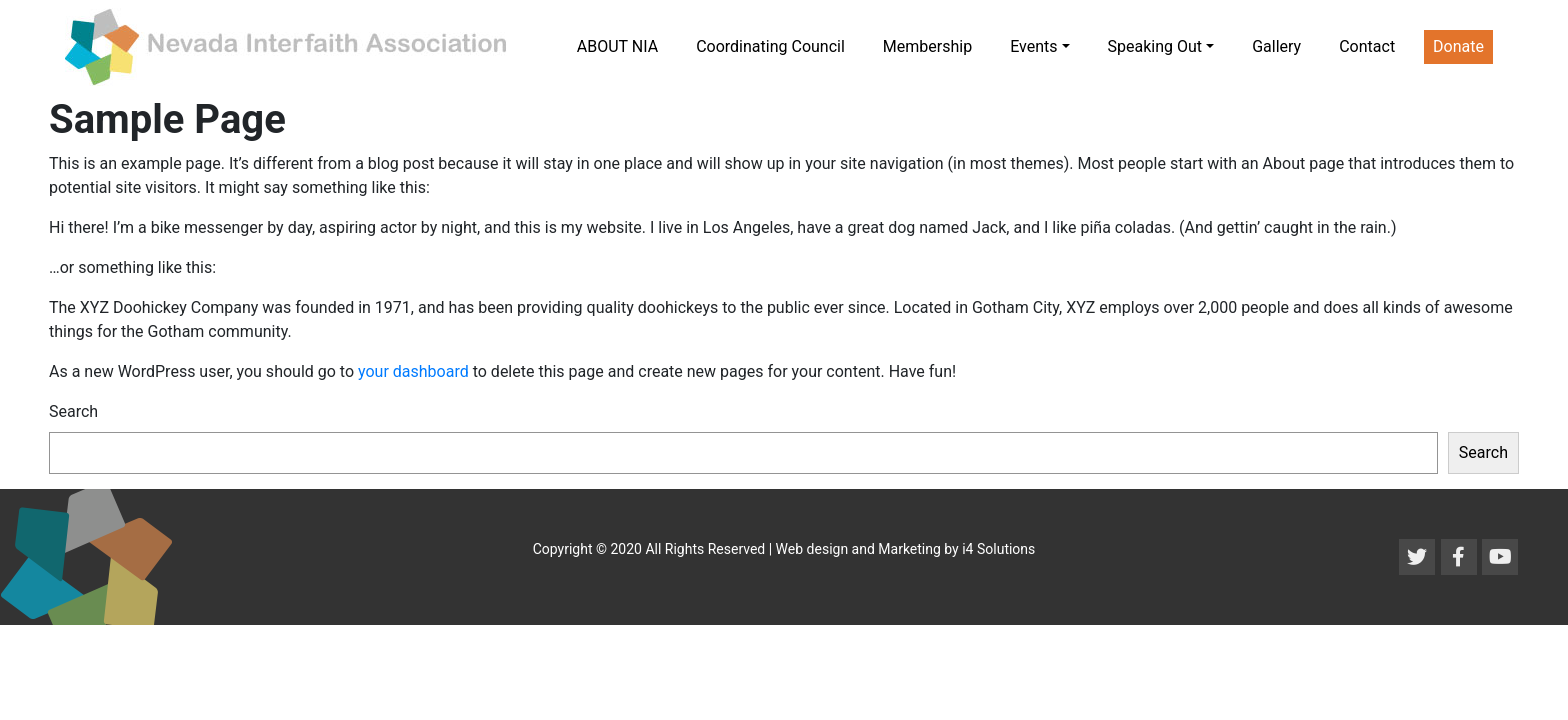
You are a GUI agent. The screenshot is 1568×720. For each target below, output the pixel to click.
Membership (927, 46)
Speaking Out (1155, 46)
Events (1033, 46)
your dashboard (413, 371)
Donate (1458, 46)
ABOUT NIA (617, 46)
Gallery (1276, 46)
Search (73, 411)
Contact (1367, 46)
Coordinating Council (770, 46)
